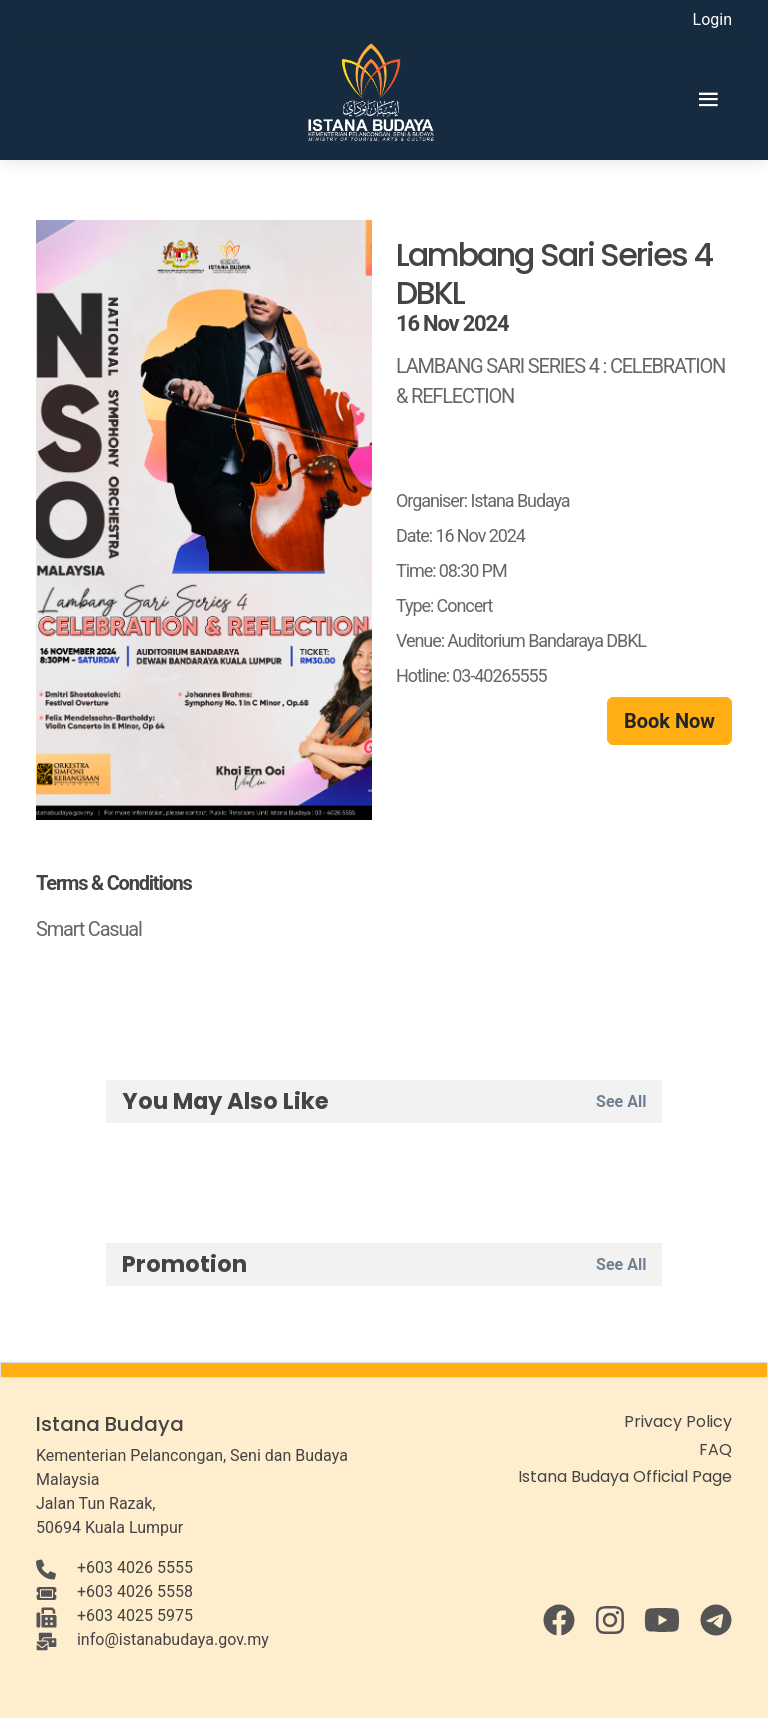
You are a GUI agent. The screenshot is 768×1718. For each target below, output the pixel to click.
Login (712, 19)
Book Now (669, 721)
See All (621, 1101)
